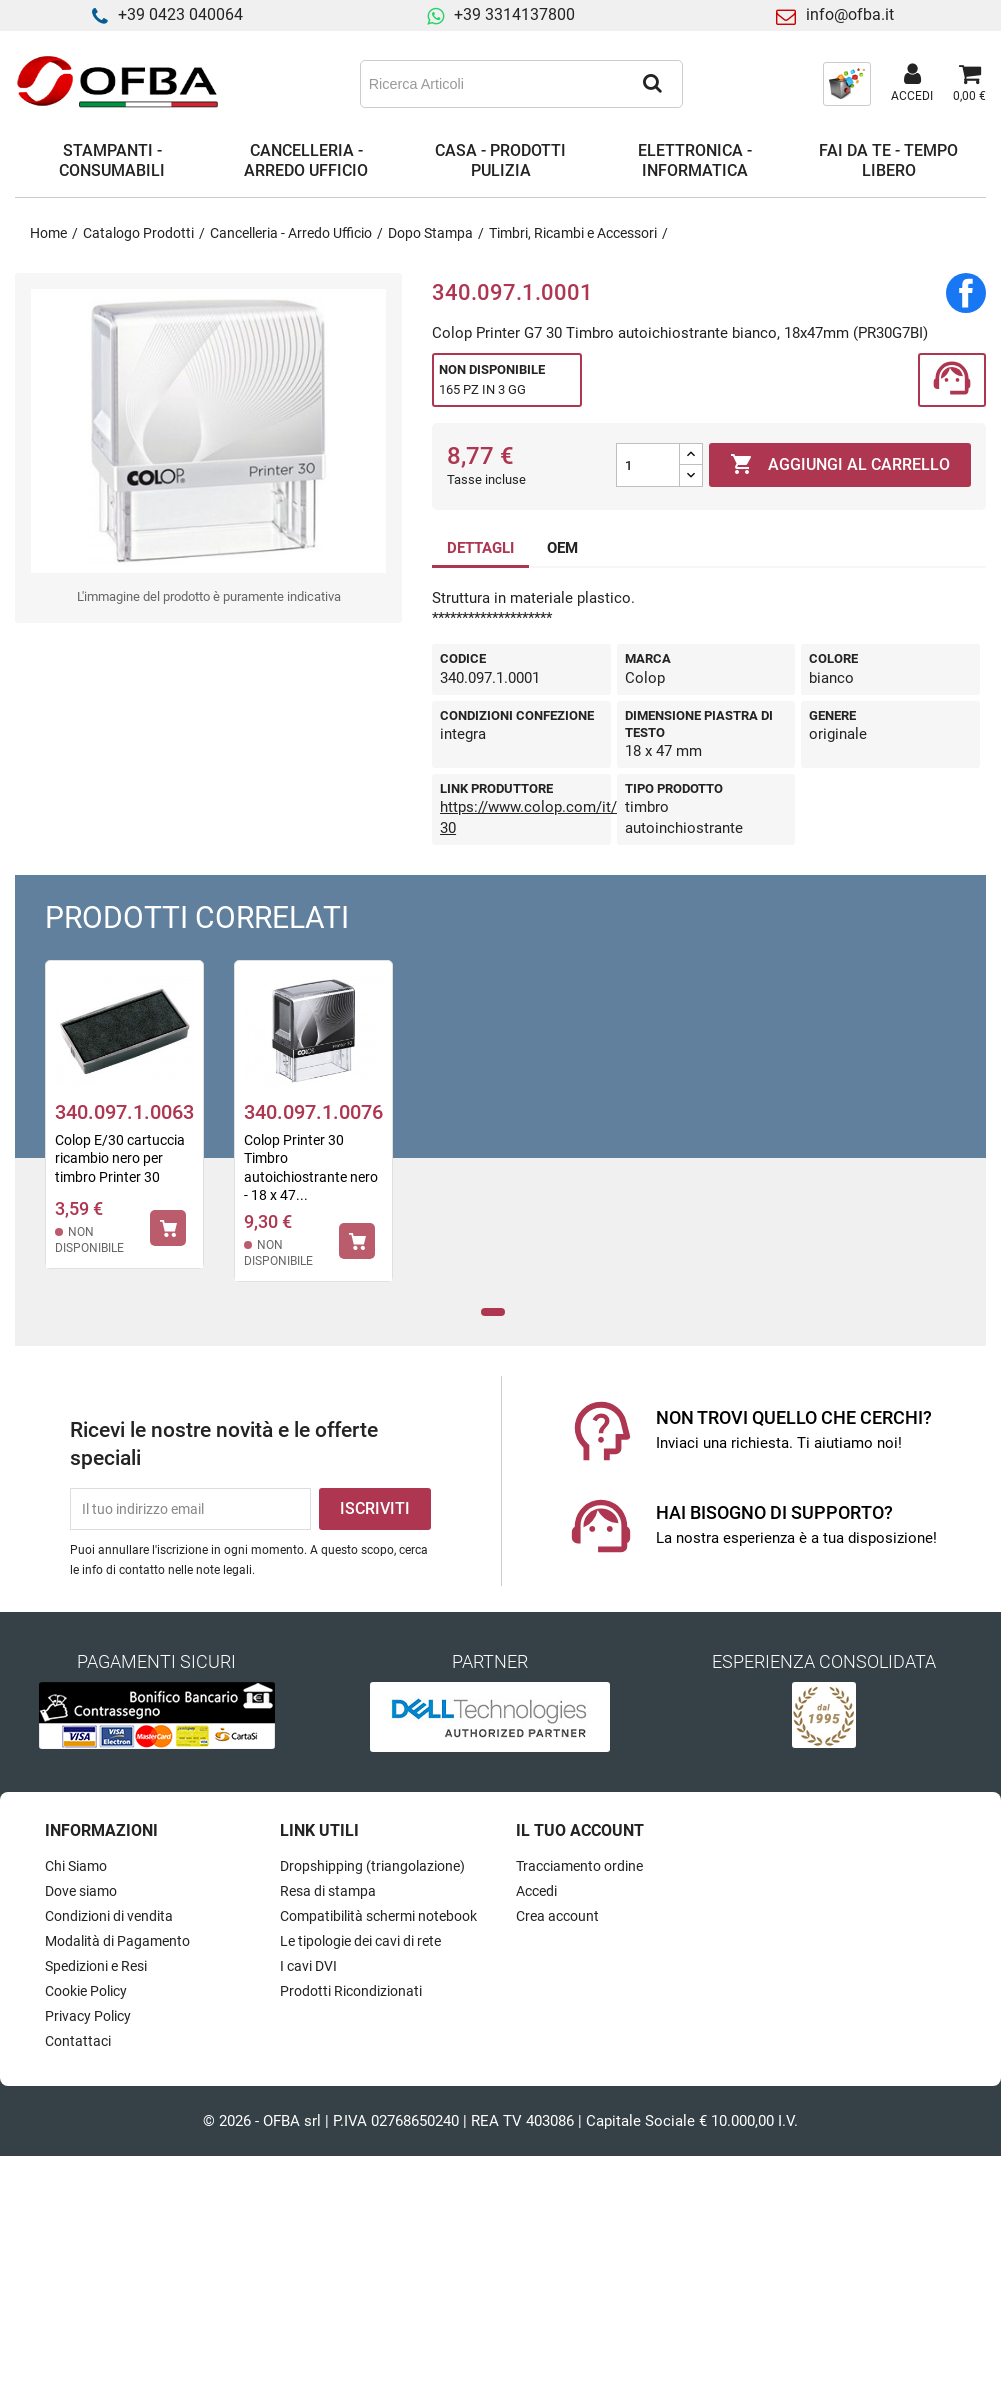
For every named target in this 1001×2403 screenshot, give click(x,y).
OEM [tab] (562, 548)
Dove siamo (81, 1891)
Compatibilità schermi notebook (378, 1916)
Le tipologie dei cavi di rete (360, 1941)
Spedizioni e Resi (96, 1966)
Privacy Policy (88, 2016)
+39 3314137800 (514, 14)
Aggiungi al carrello (840, 465)
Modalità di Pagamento (117, 1941)
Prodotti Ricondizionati (351, 1991)
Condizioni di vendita (109, 1916)
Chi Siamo (76, 1866)
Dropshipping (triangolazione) (372, 1866)
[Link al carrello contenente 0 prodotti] (969, 84)
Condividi (966, 293)
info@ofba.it (850, 14)
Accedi (536, 1891)
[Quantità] (648, 465)
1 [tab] (492, 1312)
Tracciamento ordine (579, 1866)
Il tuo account (580, 1830)
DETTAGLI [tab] (480, 548)
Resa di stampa (328, 1891)
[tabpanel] (124, 1127)
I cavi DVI (308, 1966)
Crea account (557, 1916)
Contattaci (78, 2041)
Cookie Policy (86, 1991)
